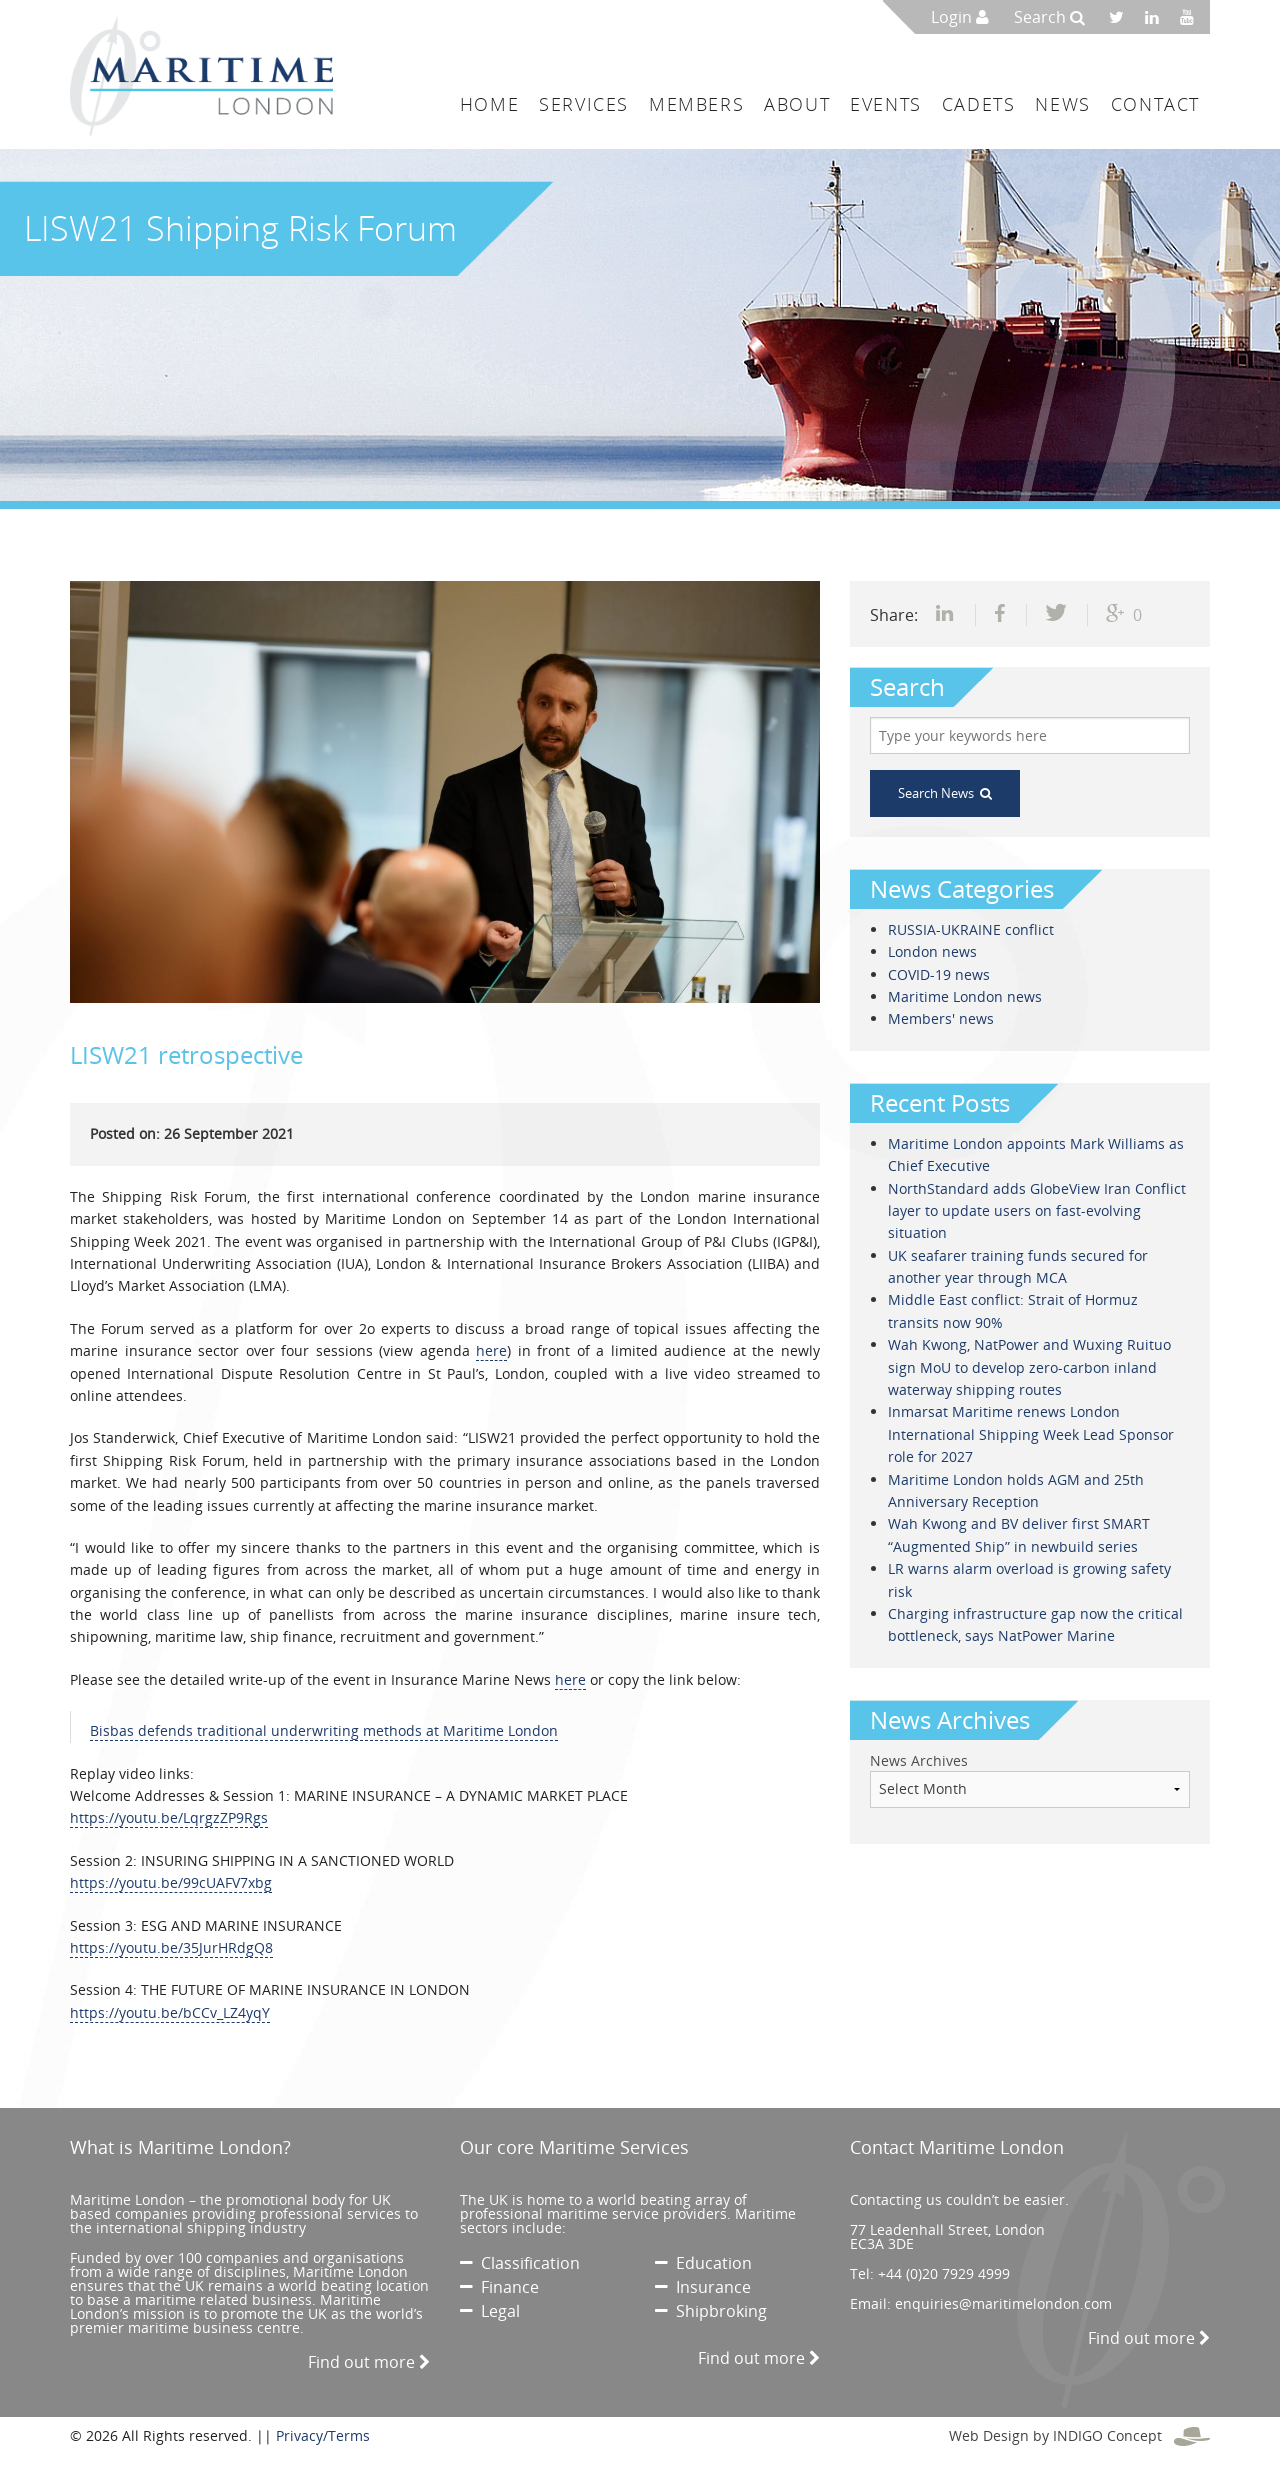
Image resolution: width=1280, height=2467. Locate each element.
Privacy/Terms (323, 2435)
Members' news (941, 1018)
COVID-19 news (939, 974)
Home (489, 104)
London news (932, 951)
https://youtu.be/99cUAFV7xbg (171, 1882)
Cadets (979, 104)
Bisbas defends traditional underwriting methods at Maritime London (324, 1730)
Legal (490, 2311)
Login (960, 17)
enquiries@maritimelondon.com (1003, 2303)
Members (696, 104)
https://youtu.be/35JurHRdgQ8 (171, 1947)
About (797, 104)
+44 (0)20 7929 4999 (944, 2273)
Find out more (369, 2362)
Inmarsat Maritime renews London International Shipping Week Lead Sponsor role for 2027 (1031, 1434)
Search (1049, 17)
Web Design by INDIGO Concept (1079, 2435)
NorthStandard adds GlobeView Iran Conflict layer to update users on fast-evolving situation (1037, 1211)
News (1062, 104)
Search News (945, 793)
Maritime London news (965, 996)
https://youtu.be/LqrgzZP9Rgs (169, 1817)
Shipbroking (711, 2311)
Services (584, 104)
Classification (520, 2263)
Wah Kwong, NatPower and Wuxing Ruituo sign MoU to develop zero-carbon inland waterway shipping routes (1029, 1367)
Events (886, 104)
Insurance (703, 2287)
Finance (499, 2287)
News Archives (919, 1760)
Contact (1155, 104)
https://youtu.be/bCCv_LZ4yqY (170, 2012)
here (491, 1350)
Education (703, 2263)
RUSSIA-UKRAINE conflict (971, 929)
